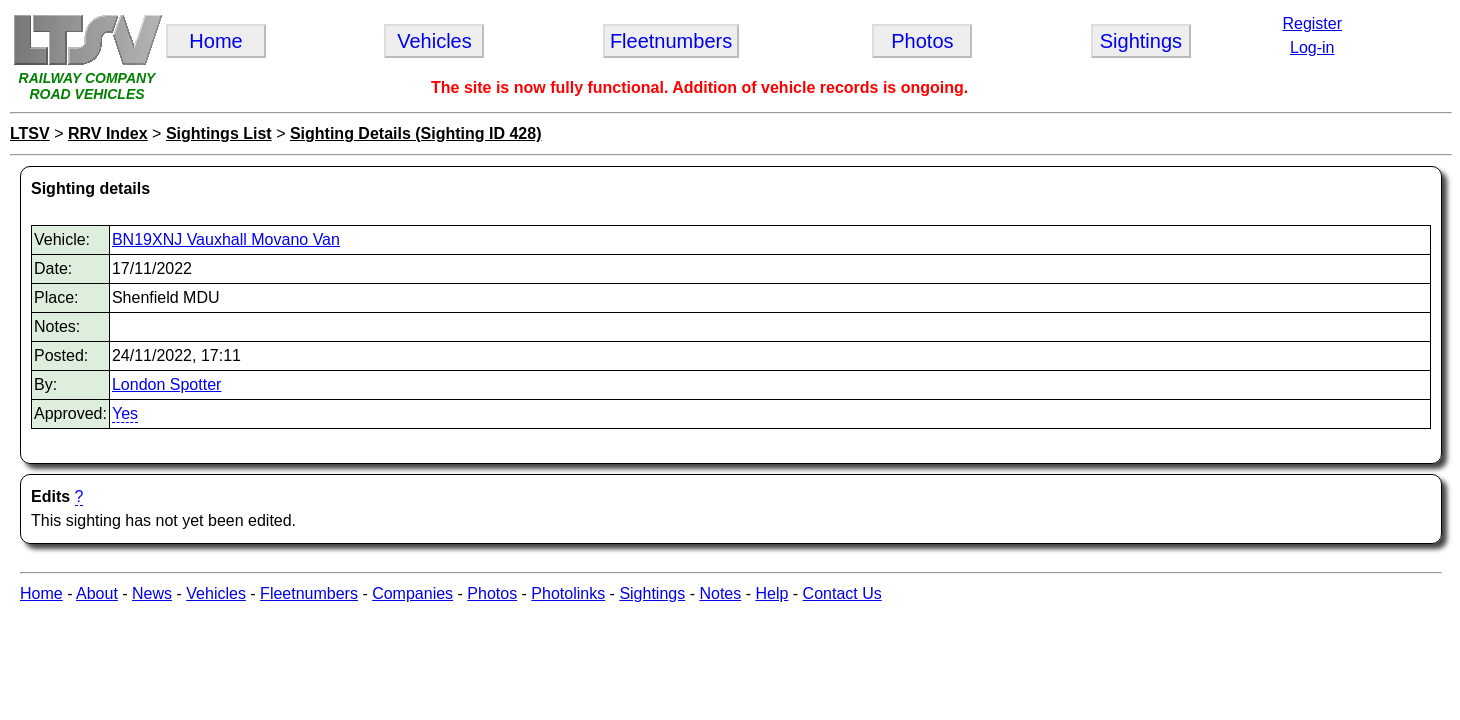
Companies (412, 593)
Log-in (1312, 47)
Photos (492, 593)
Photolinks (568, 593)
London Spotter (166, 384)
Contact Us (842, 593)
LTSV (30, 133)
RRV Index (108, 133)
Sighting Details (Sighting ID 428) (416, 133)
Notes (720, 593)
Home (41, 593)
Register (1312, 23)
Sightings (652, 593)
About (97, 593)
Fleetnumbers (309, 593)
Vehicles (216, 593)
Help (771, 593)
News (152, 593)
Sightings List (219, 133)
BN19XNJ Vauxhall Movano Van (226, 239)
